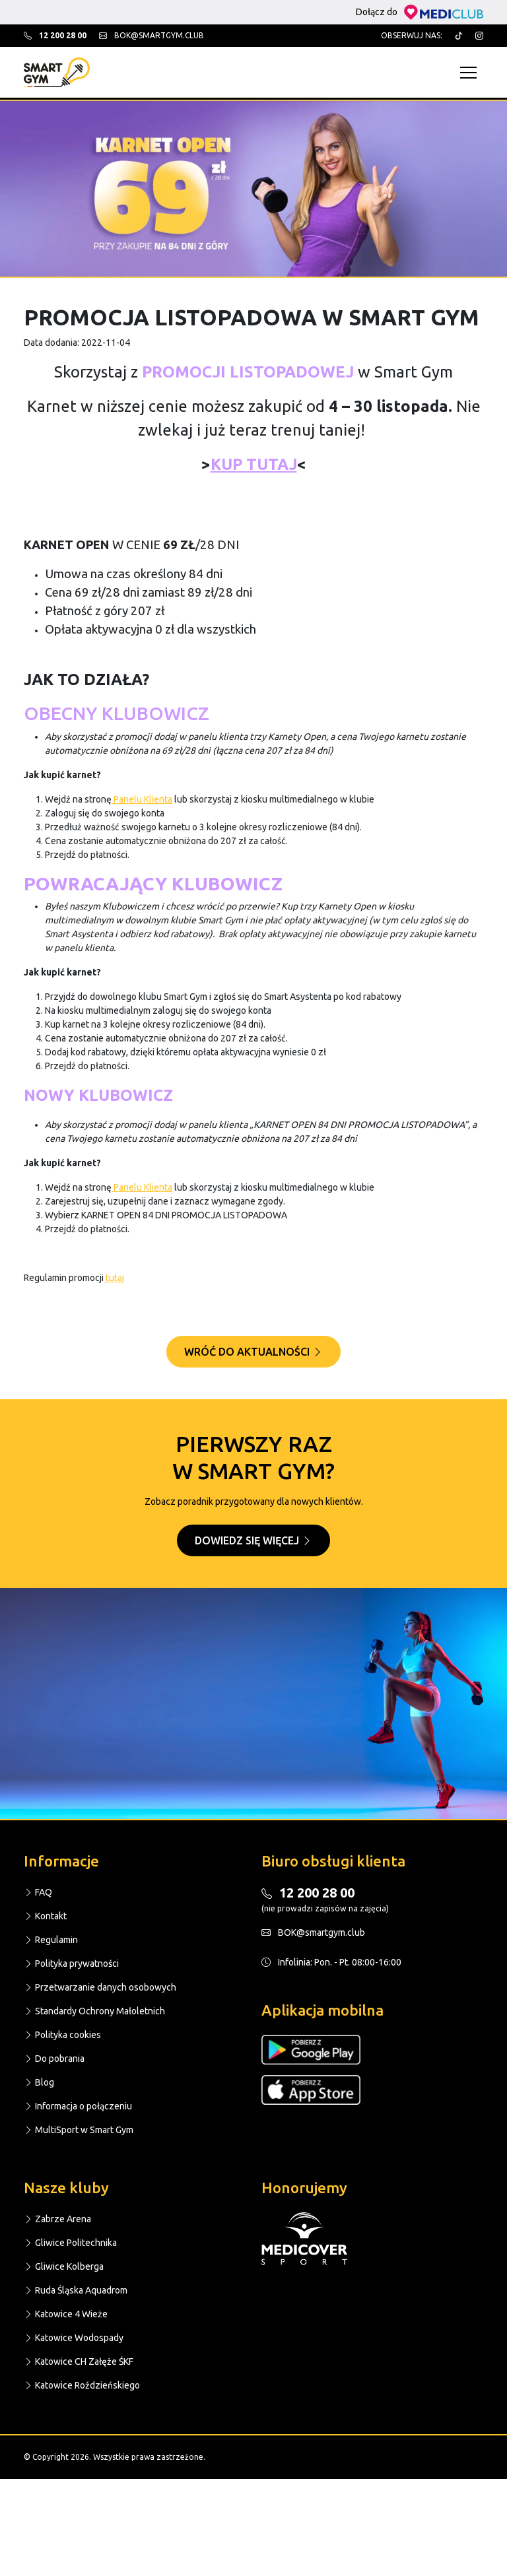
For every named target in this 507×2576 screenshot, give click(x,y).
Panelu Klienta (142, 799)
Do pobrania (54, 2058)
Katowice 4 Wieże (66, 2314)
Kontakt (45, 1916)
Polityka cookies (62, 2035)
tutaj (114, 1277)
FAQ (38, 1892)
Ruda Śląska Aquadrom (75, 2290)
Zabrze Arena (57, 2219)
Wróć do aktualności (253, 1352)
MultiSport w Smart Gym (78, 2130)
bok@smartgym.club (151, 35)
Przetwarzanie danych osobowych (100, 1987)
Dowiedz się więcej (253, 1540)
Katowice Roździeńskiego (82, 2385)
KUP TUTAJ (254, 464)
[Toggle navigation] (471, 72)
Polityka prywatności (71, 1963)
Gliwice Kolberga (64, 2266)
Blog (39, 2082)
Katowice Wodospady (73, 2337)
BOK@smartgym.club (313, 1932)
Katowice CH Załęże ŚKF (78, 2361)
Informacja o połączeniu (78, 2106)
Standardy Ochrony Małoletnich (94, 2011)
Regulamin (51, 1939)
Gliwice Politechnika (70, 2242)
